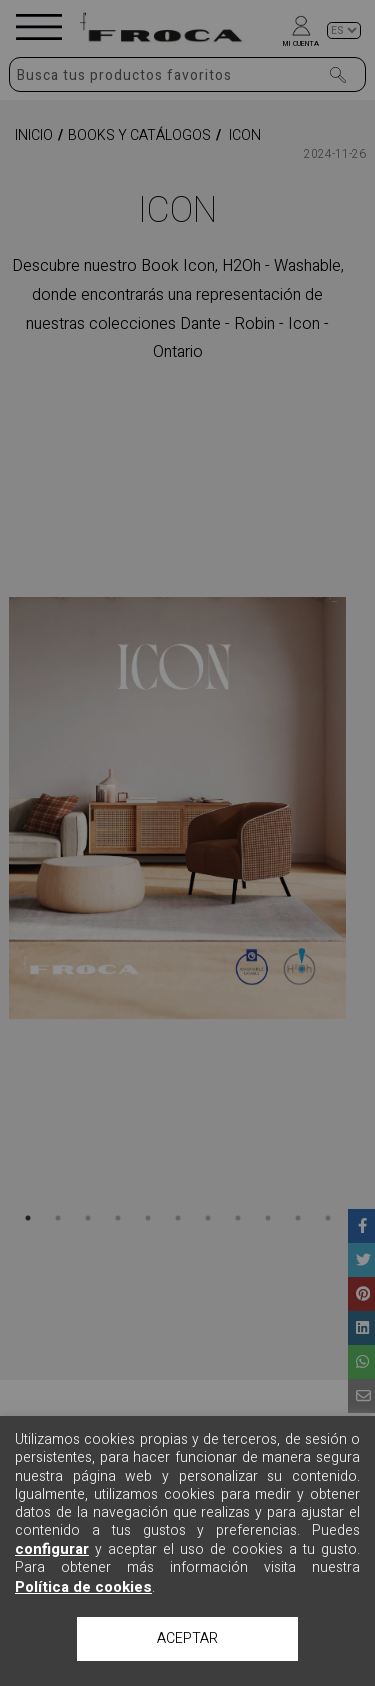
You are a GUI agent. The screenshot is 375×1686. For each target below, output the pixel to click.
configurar (52, 1549)
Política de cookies (83, 1587)
